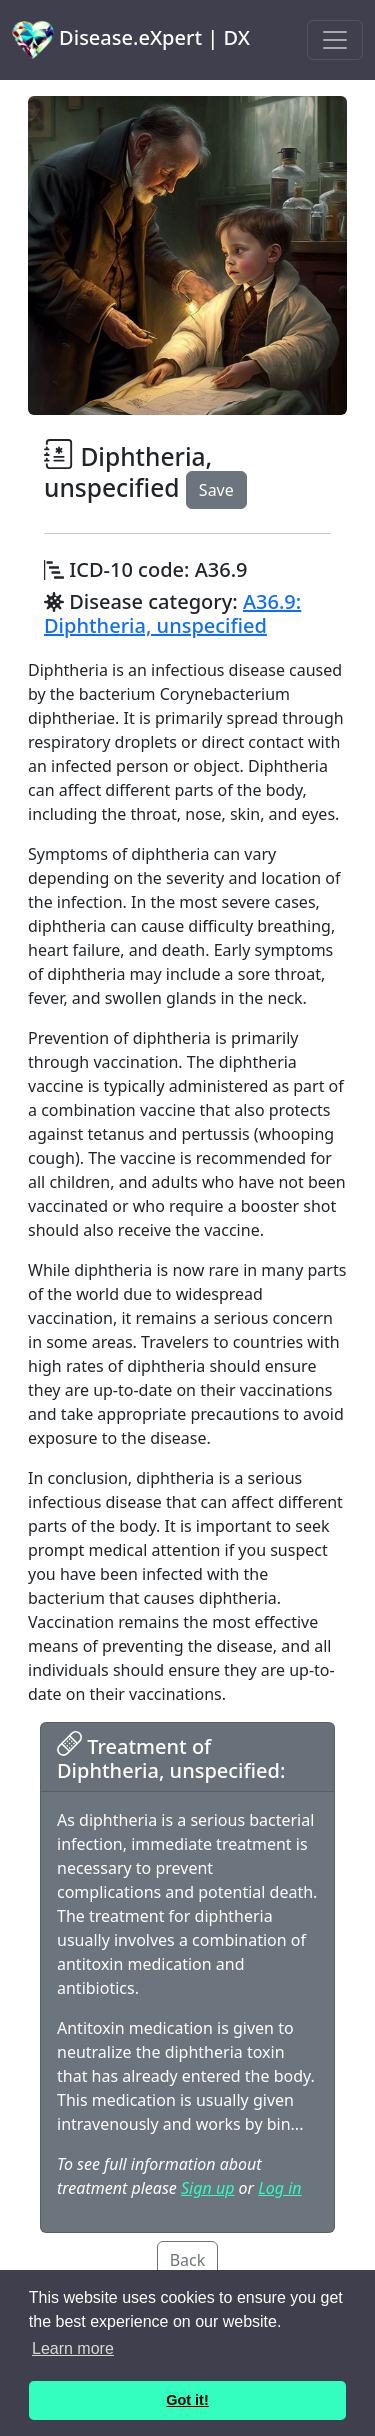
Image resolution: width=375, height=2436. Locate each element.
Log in (279, 2188)
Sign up (207, 2188)
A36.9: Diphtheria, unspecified (172, 613)
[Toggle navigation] (335, 40)
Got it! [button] (187, 2400)
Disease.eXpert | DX (131, 40)
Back (188, 2260)
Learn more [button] (73, 2348)
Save (216, 490)
